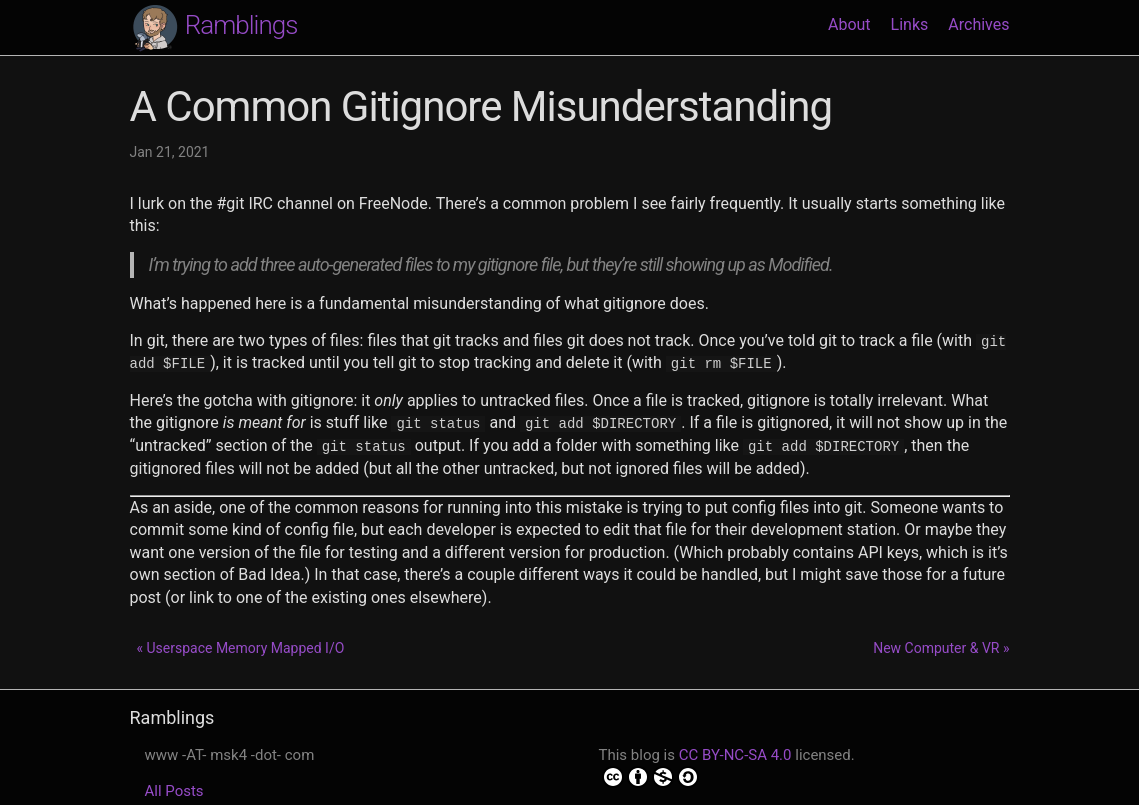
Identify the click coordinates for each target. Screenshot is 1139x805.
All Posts (174, 790)
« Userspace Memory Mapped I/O (240, 647)
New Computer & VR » (941, 647)
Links (910, 24)
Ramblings (214, 27)
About (849, 24)
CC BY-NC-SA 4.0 (735, 754)
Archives (978, 24)
